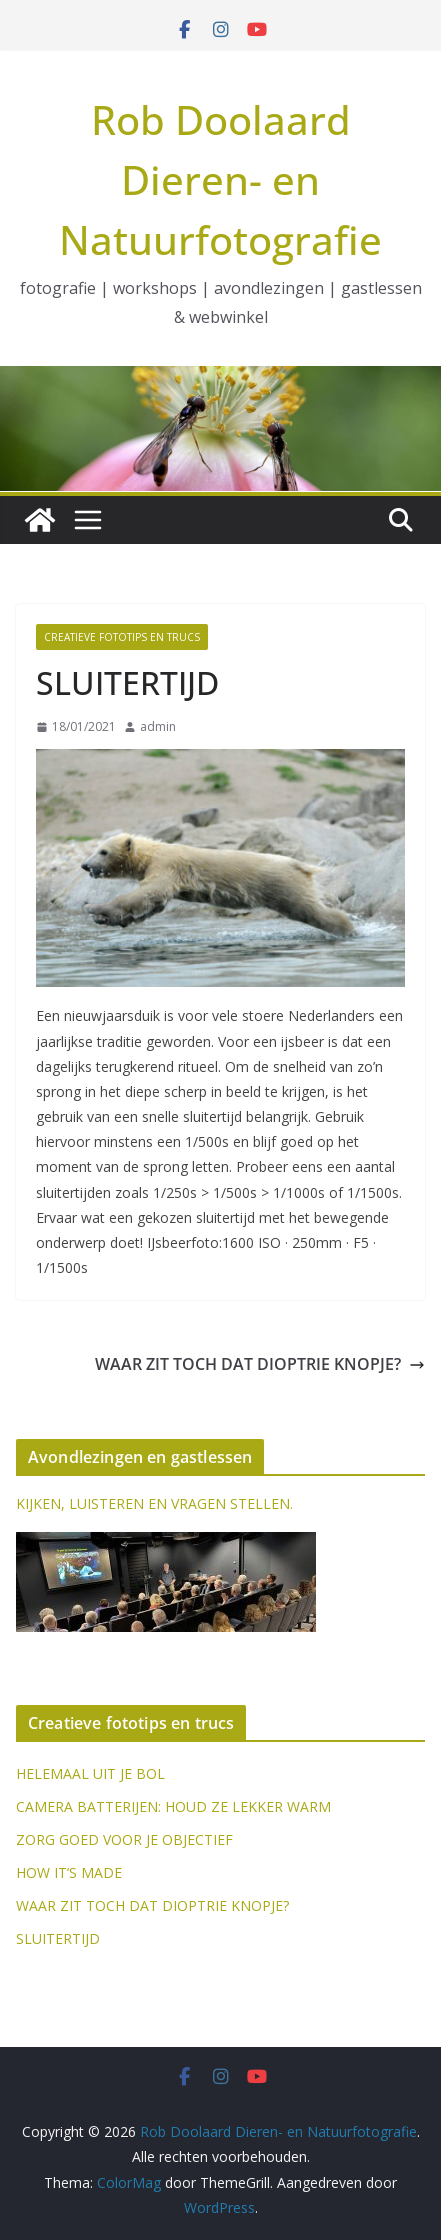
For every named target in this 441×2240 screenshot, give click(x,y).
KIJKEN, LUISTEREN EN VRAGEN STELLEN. (154, 1503)
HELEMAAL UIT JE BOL (90, 1773)
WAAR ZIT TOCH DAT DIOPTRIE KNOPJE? (260, 1364)
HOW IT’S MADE (69, 1872)
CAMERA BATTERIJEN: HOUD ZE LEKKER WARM (173, 1806)
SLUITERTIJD (58, 1938)
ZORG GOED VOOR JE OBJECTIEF (124, 1839)
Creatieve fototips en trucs (122, 637)
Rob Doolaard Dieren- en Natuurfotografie (220, 179)
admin (158, 726)
